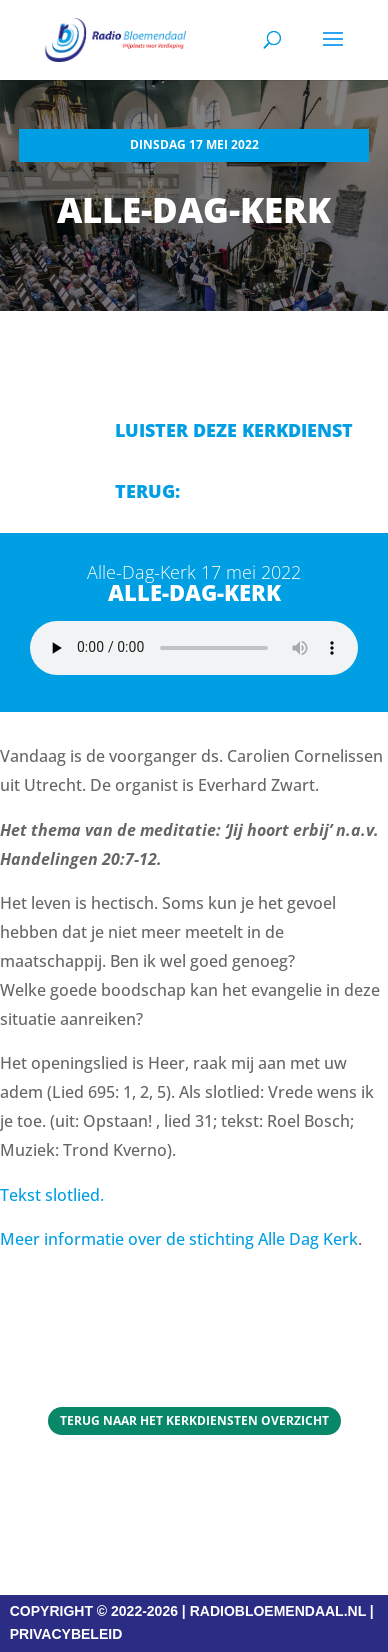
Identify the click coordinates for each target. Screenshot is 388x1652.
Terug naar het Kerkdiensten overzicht (194, 1420)
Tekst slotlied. (52, 1195)
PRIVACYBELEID (66, 1634)
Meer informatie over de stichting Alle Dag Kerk (179, 1239)
